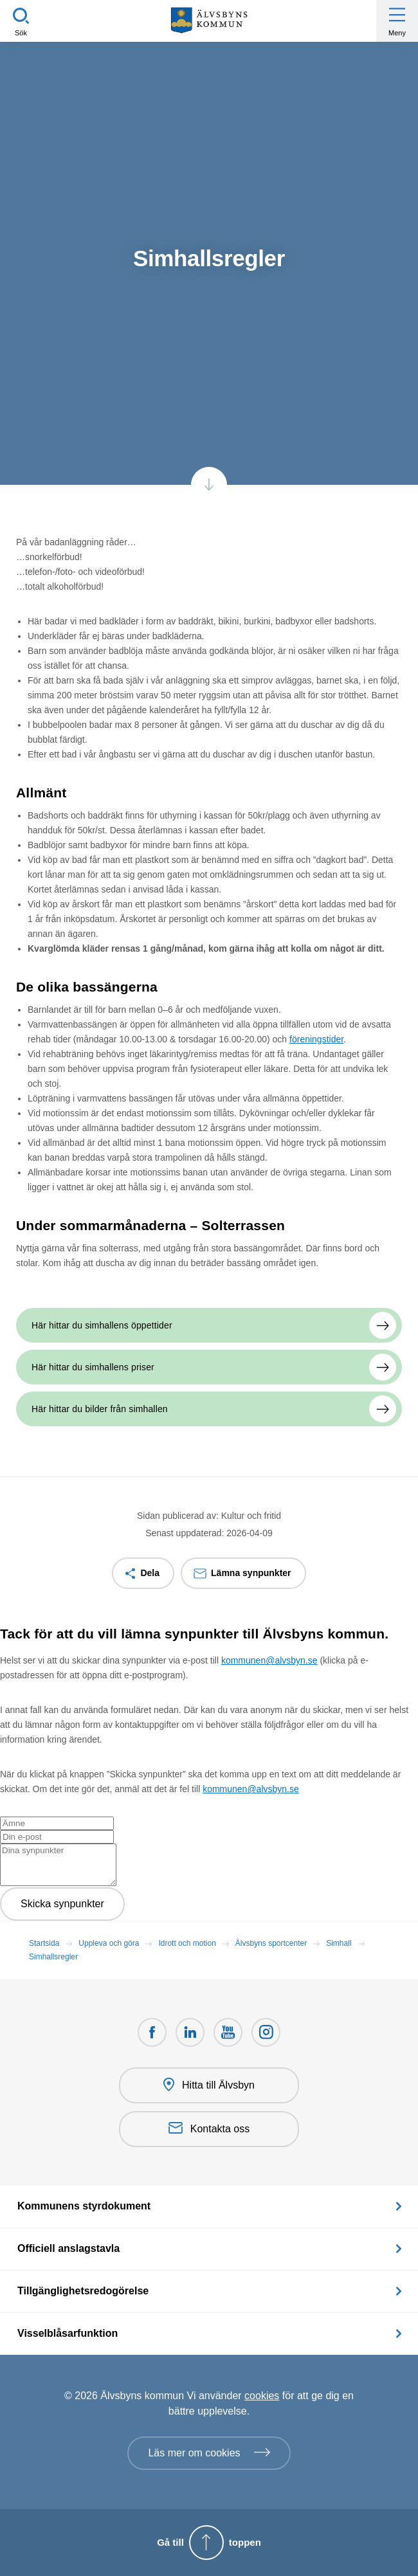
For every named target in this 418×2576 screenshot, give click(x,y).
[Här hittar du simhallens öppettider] (209, 1325)
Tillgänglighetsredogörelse (83, 2290)
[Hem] (209, 21)
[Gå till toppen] (209, 2542)
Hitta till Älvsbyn (209, 2085)
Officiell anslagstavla (68, 2248)
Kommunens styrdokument (83, 2205)
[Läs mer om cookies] (208, 2453)
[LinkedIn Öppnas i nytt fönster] (190, 2032)
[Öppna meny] (397, 21)
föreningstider (316, 1039)
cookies (261, 2395)
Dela (149, 1573)
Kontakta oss (209, 2129)
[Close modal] (4, 1652)
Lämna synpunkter (251, 1573)
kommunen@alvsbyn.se (269, 1660)
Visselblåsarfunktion (67, 2333)
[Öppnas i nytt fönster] (265, 2032)
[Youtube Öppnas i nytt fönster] (228, 2032)
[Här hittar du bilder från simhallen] (209, 1409)
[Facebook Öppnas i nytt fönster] (152, 2032)
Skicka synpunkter (62, 1903)
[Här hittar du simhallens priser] (209, 1367)
